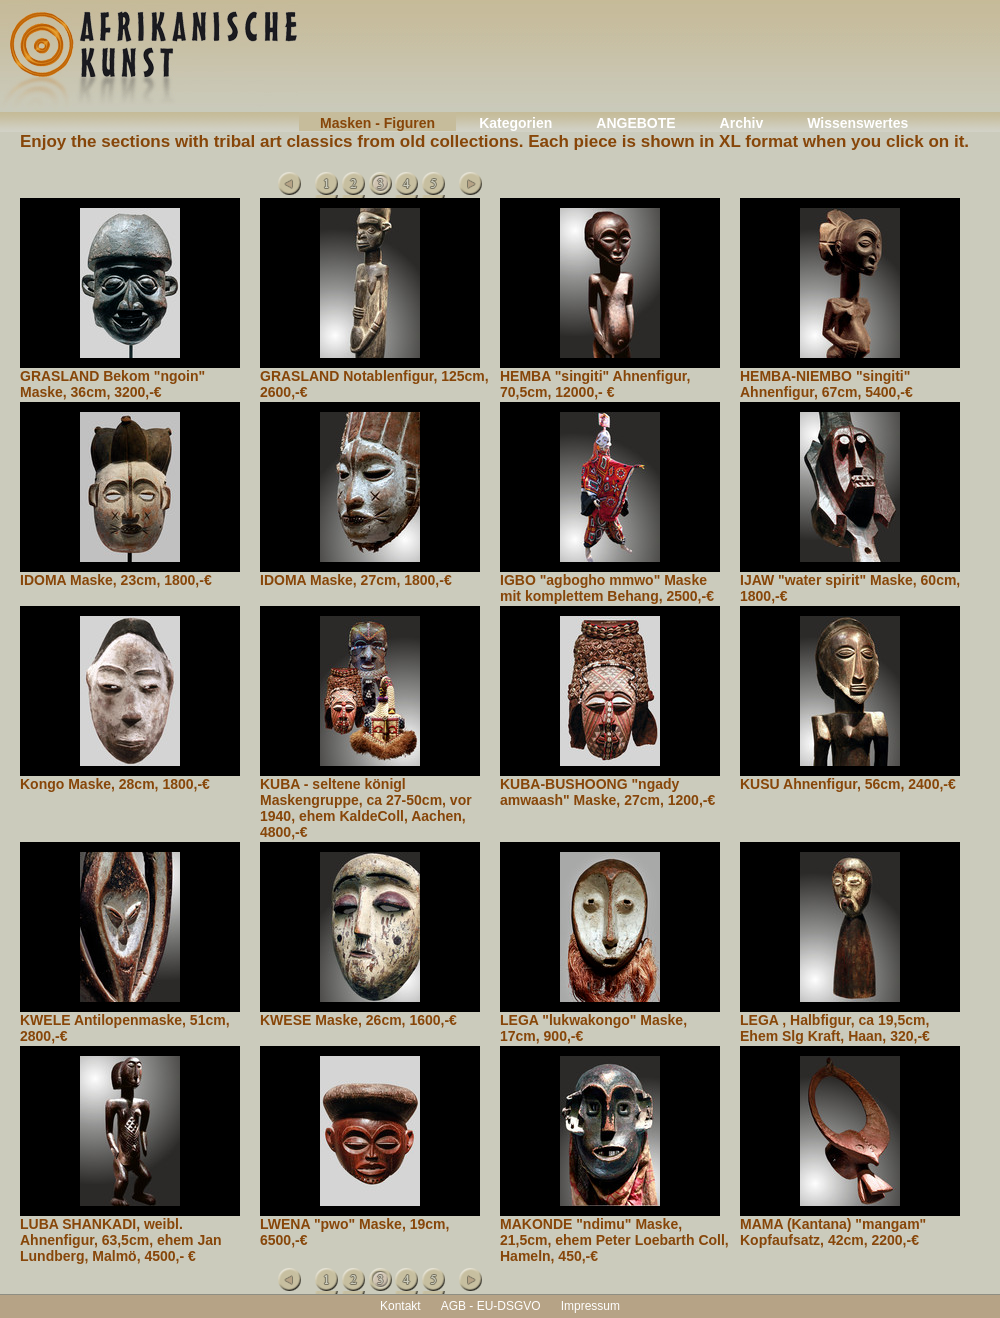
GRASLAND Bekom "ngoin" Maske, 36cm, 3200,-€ (112, 384)
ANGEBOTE (635, 123)
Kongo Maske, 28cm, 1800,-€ (115, 784)
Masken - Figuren (377, 123)
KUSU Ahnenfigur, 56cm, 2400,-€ (848, 784)
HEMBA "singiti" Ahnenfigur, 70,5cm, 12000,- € (595, 384)
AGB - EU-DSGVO (491, 1306)
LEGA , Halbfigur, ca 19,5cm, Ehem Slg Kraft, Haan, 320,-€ (835, 1028)
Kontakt (400, 1306)
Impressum (590, 1306)
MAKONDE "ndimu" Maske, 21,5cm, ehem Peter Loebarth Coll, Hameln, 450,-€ (614, 1240)
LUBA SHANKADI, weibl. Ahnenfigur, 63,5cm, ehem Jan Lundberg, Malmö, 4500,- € (121, 1240)
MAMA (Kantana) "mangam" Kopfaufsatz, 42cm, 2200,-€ (833, 1232)
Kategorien (515, 123)
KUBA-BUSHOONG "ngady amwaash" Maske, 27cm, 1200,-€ (607, 792)
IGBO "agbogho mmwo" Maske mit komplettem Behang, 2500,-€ (607, 588)
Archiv (742, 123)
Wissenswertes (857, 123)
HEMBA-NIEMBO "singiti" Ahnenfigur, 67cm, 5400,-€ (826, 384)
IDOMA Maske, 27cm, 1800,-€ (356, 580)
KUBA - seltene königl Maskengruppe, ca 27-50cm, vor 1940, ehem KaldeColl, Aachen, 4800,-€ (366, 808)
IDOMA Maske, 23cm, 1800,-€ (116, 580)
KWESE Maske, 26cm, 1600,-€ (358, 1020)
